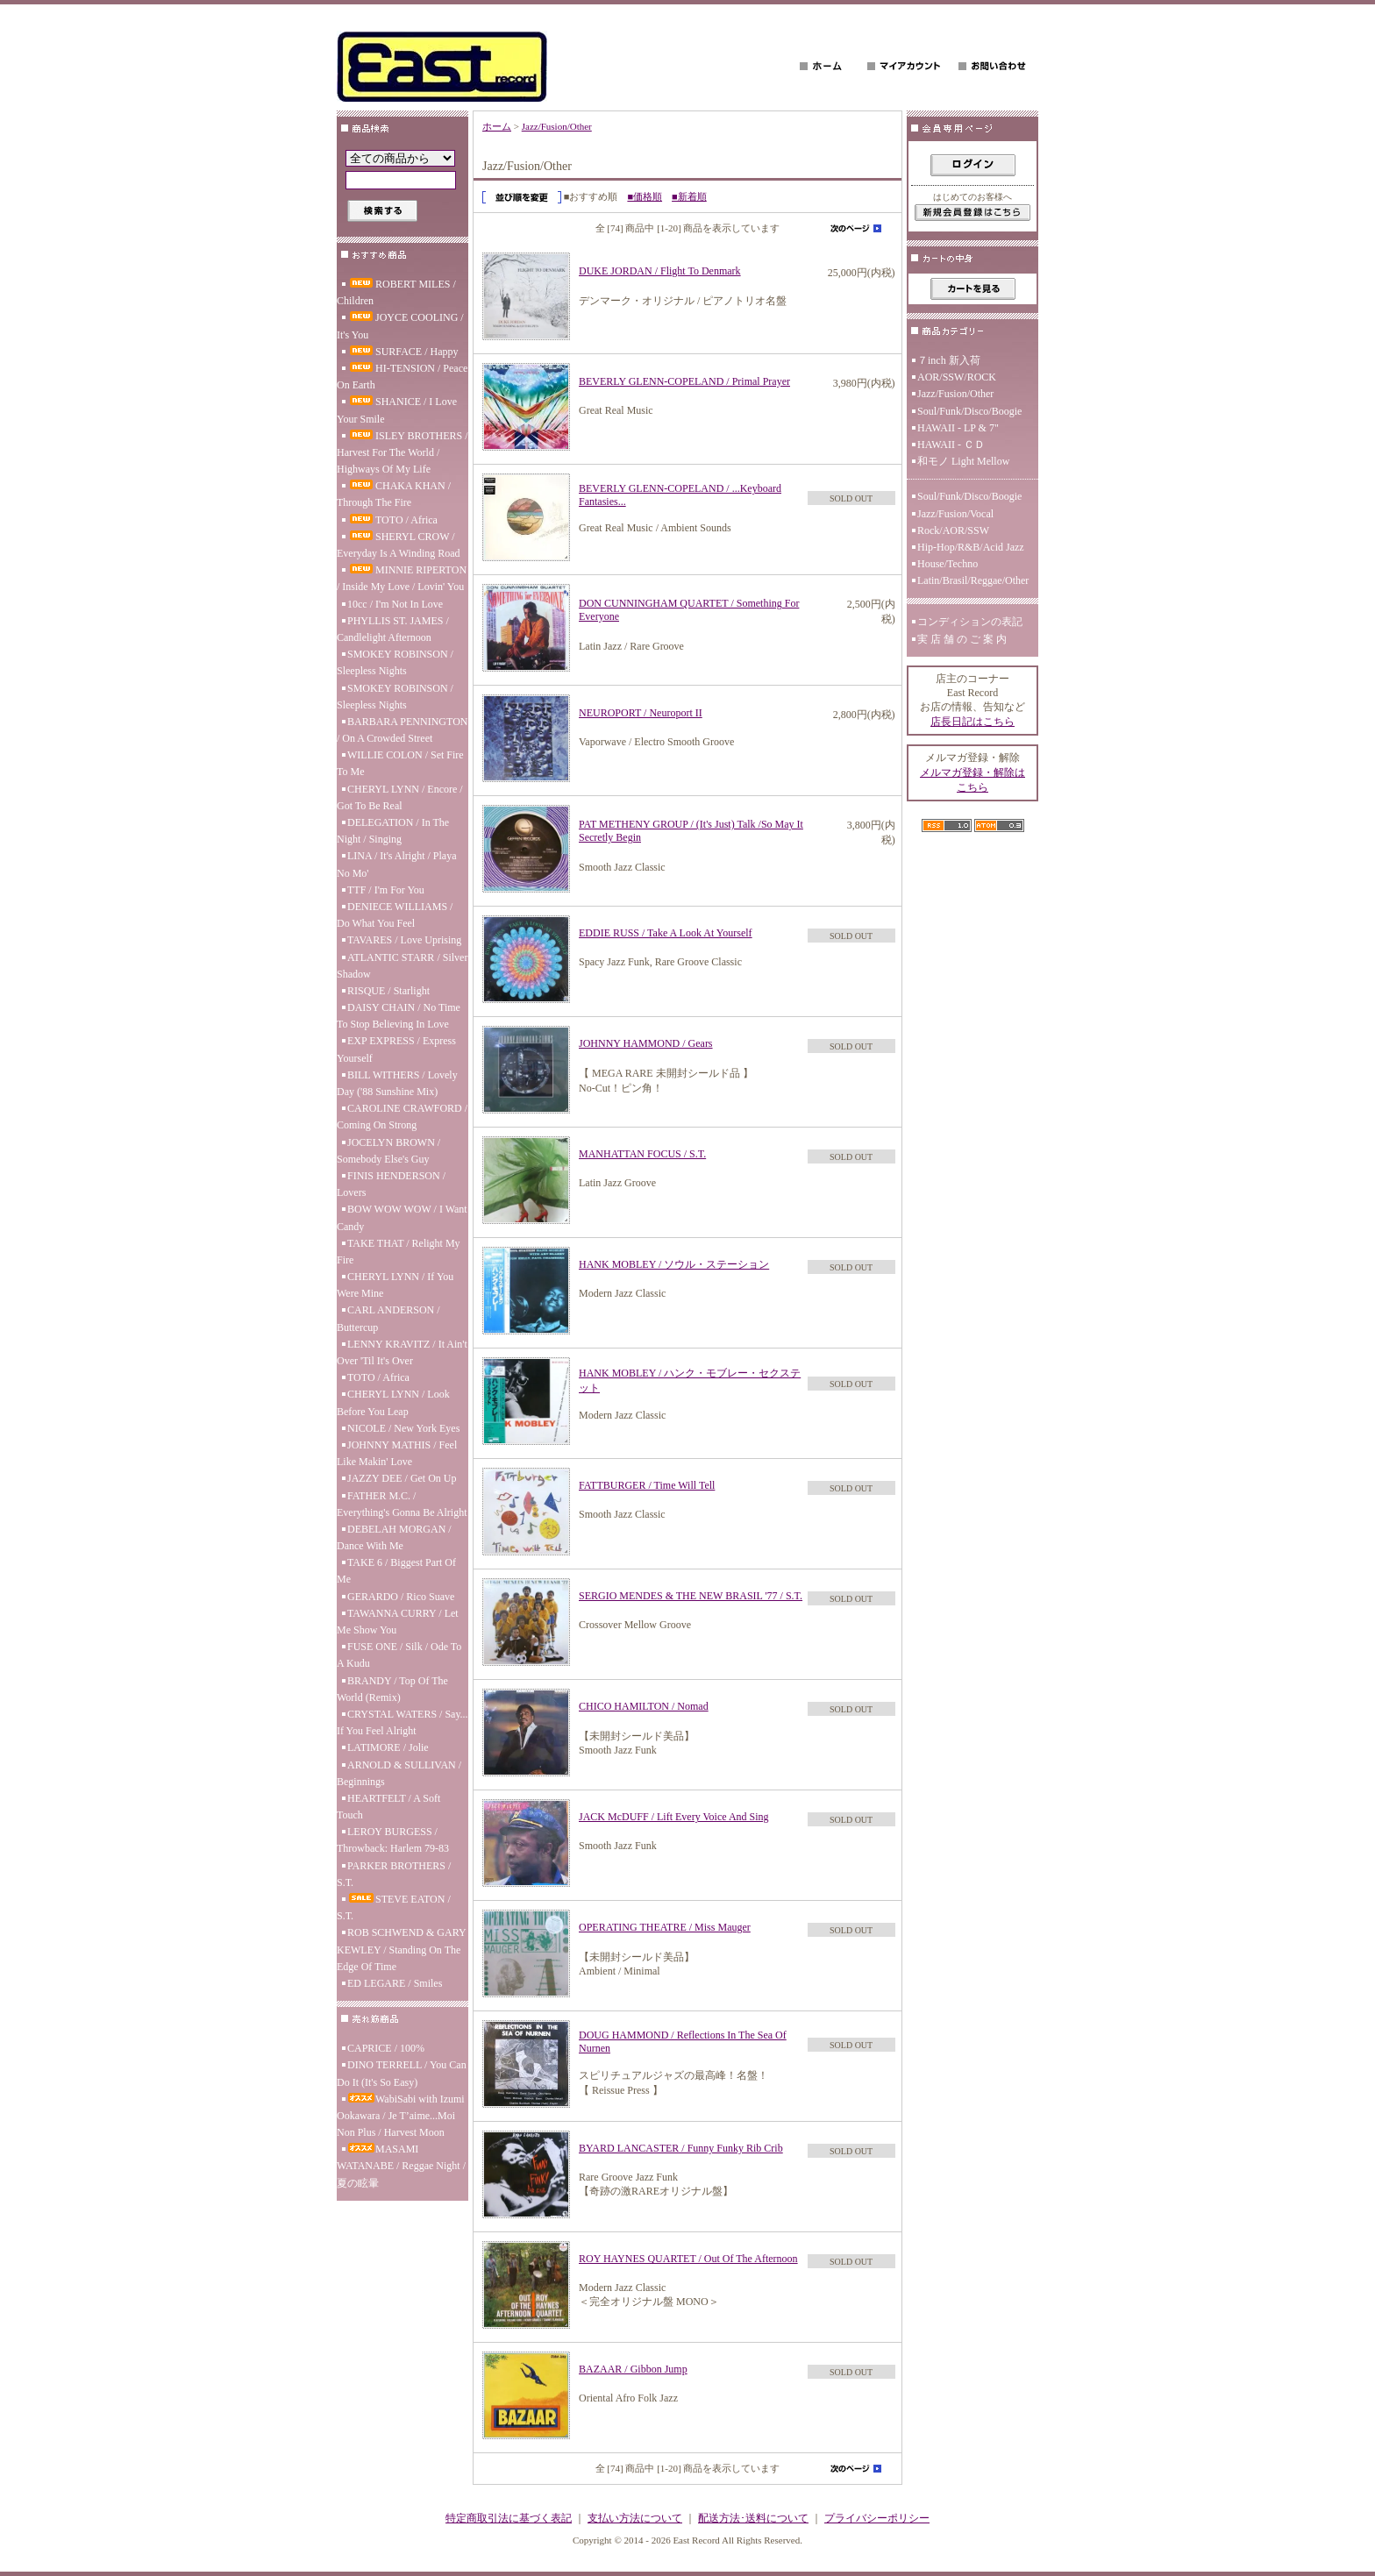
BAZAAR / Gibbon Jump (633, 2369)
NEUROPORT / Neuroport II (640, 713)
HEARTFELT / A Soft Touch (388, 1806)
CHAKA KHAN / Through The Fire (394, 494)
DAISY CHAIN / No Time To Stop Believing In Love (398, 1015)
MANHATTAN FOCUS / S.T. (642, 1154)
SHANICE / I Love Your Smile (397, 409)
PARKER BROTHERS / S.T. (394, 1874)
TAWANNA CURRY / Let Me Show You (398, 1621)
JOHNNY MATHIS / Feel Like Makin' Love (397, 1453)
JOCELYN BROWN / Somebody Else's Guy (388, 1150)
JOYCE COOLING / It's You (400, 325)
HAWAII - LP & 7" (958, 428)
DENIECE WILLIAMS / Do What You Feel (394, 914)
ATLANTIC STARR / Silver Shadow (402, 965)
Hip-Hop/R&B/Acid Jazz (970, 547)
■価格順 (644, 196)
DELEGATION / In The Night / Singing (393, 830)
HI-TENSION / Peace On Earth (402, 376)
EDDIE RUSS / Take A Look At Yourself (665, 933)
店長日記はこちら (972, 721)
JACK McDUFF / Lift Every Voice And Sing (674, 1817)
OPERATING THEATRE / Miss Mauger (665, 1927)
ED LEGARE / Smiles (394, 1983)
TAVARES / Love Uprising (404, 940)
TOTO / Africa (392, 520)
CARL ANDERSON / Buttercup (388, 1318)
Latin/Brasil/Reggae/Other (973, 580)
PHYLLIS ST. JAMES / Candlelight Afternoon (393, 629)
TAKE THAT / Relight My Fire (398, 1251)
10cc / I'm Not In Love (395, 604)
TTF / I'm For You (385, 890)
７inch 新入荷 (948, 360)
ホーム (496, 126)
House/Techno (947, 564)
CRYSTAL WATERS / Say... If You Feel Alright (402, 1722)
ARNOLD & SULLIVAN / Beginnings (399, 1773)
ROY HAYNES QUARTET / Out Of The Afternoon (688, 2258)
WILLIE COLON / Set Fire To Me (400, 763)
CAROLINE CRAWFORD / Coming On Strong (402, 1116)
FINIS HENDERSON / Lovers (391, 1184)
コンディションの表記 (969, 622)
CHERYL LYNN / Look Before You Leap (393, 1402)
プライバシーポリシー (877, 2518)
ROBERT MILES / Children (396, 292)
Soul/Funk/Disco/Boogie (969, 411)
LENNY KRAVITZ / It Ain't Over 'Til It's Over (402, 1352)
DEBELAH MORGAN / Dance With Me (394, 1537)
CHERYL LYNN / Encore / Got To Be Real (400, 797)
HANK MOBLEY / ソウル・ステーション (674, 1264)
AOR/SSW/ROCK (956, 377)
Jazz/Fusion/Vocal (955, 514)
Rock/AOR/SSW (953, 530)
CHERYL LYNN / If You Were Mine (395, 1284)
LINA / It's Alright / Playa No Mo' (397, 864)
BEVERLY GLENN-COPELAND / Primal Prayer (684, 381)
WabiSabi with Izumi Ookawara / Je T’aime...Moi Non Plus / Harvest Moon (401, 2115)
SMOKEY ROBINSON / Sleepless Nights (395, 662)
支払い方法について (635, 2518)
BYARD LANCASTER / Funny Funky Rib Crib (681, 2148)
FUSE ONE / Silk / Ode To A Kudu (399, 1654)
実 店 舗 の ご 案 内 (962, 639)
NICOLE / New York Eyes (403, 1428)
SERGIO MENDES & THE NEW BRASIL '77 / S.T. (690, 1596)
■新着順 (689, 196)
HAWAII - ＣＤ (951, 444)
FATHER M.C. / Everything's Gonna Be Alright (402, 1504)
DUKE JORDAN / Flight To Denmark (660, 271)
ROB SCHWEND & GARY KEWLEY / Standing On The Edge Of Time (401, 1949)
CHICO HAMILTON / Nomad (644, 1706)
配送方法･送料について (753, 2518)
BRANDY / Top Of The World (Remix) (392, 1689)
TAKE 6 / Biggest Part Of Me (396, 1570)
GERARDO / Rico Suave (400, 1596)
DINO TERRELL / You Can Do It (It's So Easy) (402, 2073)
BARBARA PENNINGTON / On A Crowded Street (402, 729)
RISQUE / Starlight (388, 991)
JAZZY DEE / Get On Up (402, 1478)
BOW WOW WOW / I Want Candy (402, 1217)
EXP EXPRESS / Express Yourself (396, 1049)
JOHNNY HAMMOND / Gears (646, 1043)
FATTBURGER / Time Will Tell (647, 1485)
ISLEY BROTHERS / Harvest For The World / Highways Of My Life (402, 452)
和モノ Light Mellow (963, 461)
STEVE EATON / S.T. (394, 1907)
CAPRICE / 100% (385, 2048)
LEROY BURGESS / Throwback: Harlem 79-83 (393, 1839)
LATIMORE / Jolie (388, 1747)
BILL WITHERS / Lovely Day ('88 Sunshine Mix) (397, 1083)
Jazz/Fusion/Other (557, 126)
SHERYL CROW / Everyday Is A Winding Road (398, 544)
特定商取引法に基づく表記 (508, 2518)
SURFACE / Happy (402, 351)
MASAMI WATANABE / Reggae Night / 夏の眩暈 (401, 2165)
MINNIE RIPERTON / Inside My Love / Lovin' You (402, 578)
